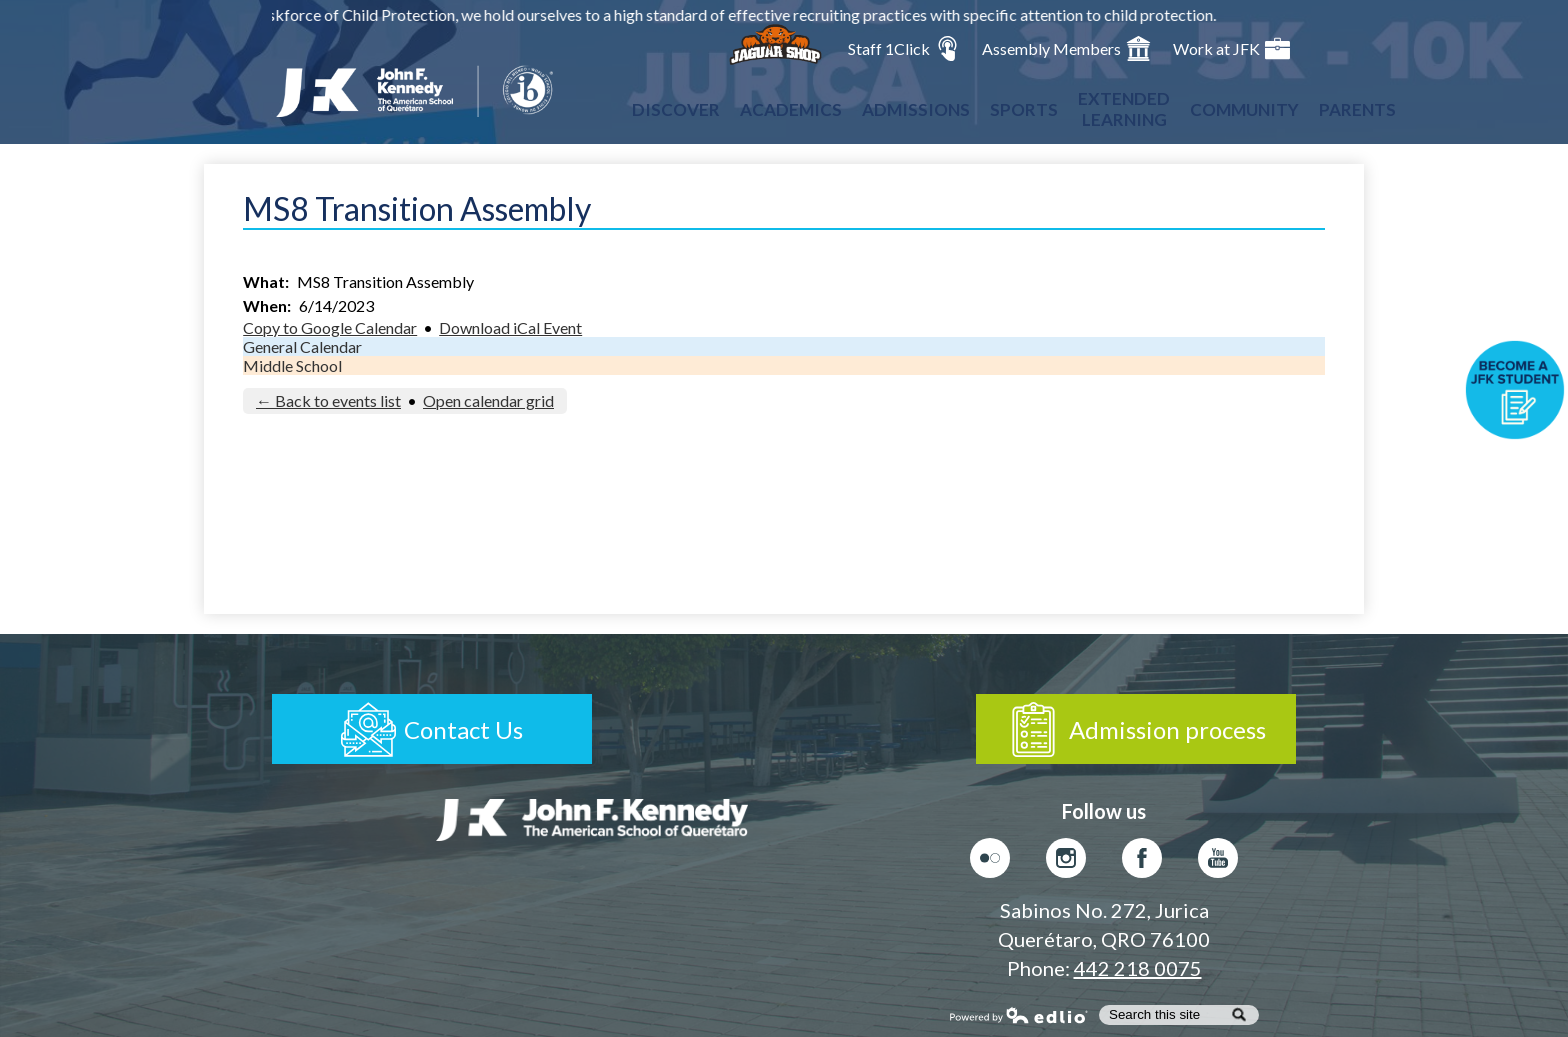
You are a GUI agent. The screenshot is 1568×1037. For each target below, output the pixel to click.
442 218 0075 (1138, 968)
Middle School (292, 365)
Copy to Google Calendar (330, 327)
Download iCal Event (510, 327)
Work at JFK (1231, 48)
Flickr (990, 863)
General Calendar (302, 346)
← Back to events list (328, 400)
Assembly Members (1066, 48)
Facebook (1142, 863)
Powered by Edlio (1019, 1015)
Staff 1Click (904, 48)
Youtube (1218, 863)
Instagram (1066, 863)
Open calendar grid (488, 400)
